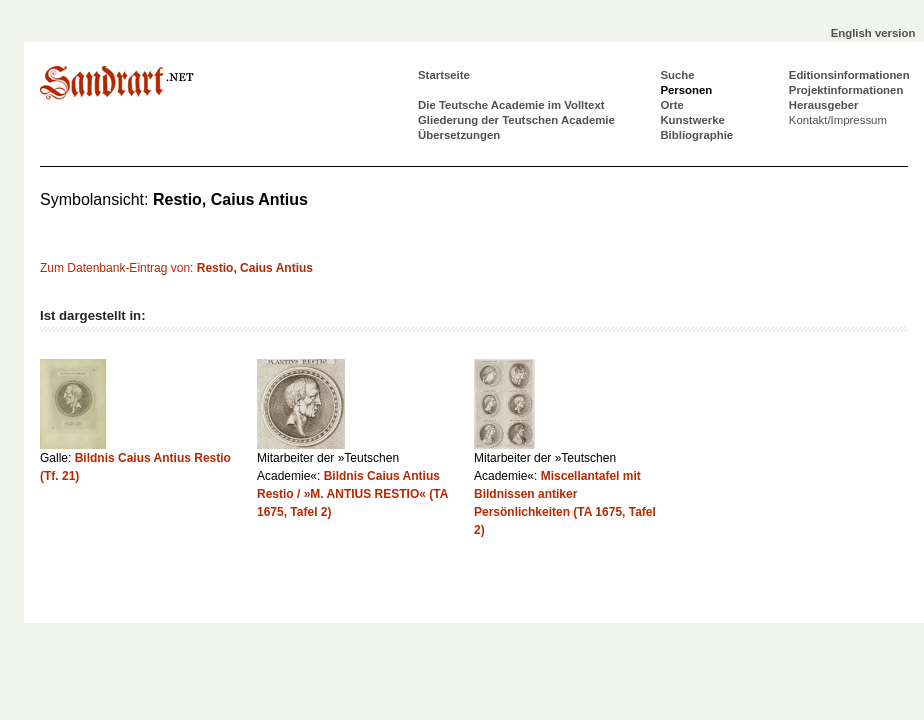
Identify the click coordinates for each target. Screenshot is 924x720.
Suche (677, 75)
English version (873, 33)
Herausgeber (824, 105)
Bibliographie (696, 135)
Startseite (444, 75)
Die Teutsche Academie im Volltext (511, 105)
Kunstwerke (692, 120)
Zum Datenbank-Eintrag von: (176, 268)
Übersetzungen (459, 135)
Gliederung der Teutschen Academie (516, 120)
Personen (686, 90)
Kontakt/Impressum (838, 120)
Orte (671, 105)
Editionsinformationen (849, 75)
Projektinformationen (846, 90)
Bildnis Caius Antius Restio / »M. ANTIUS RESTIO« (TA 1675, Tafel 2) (352, 494)
